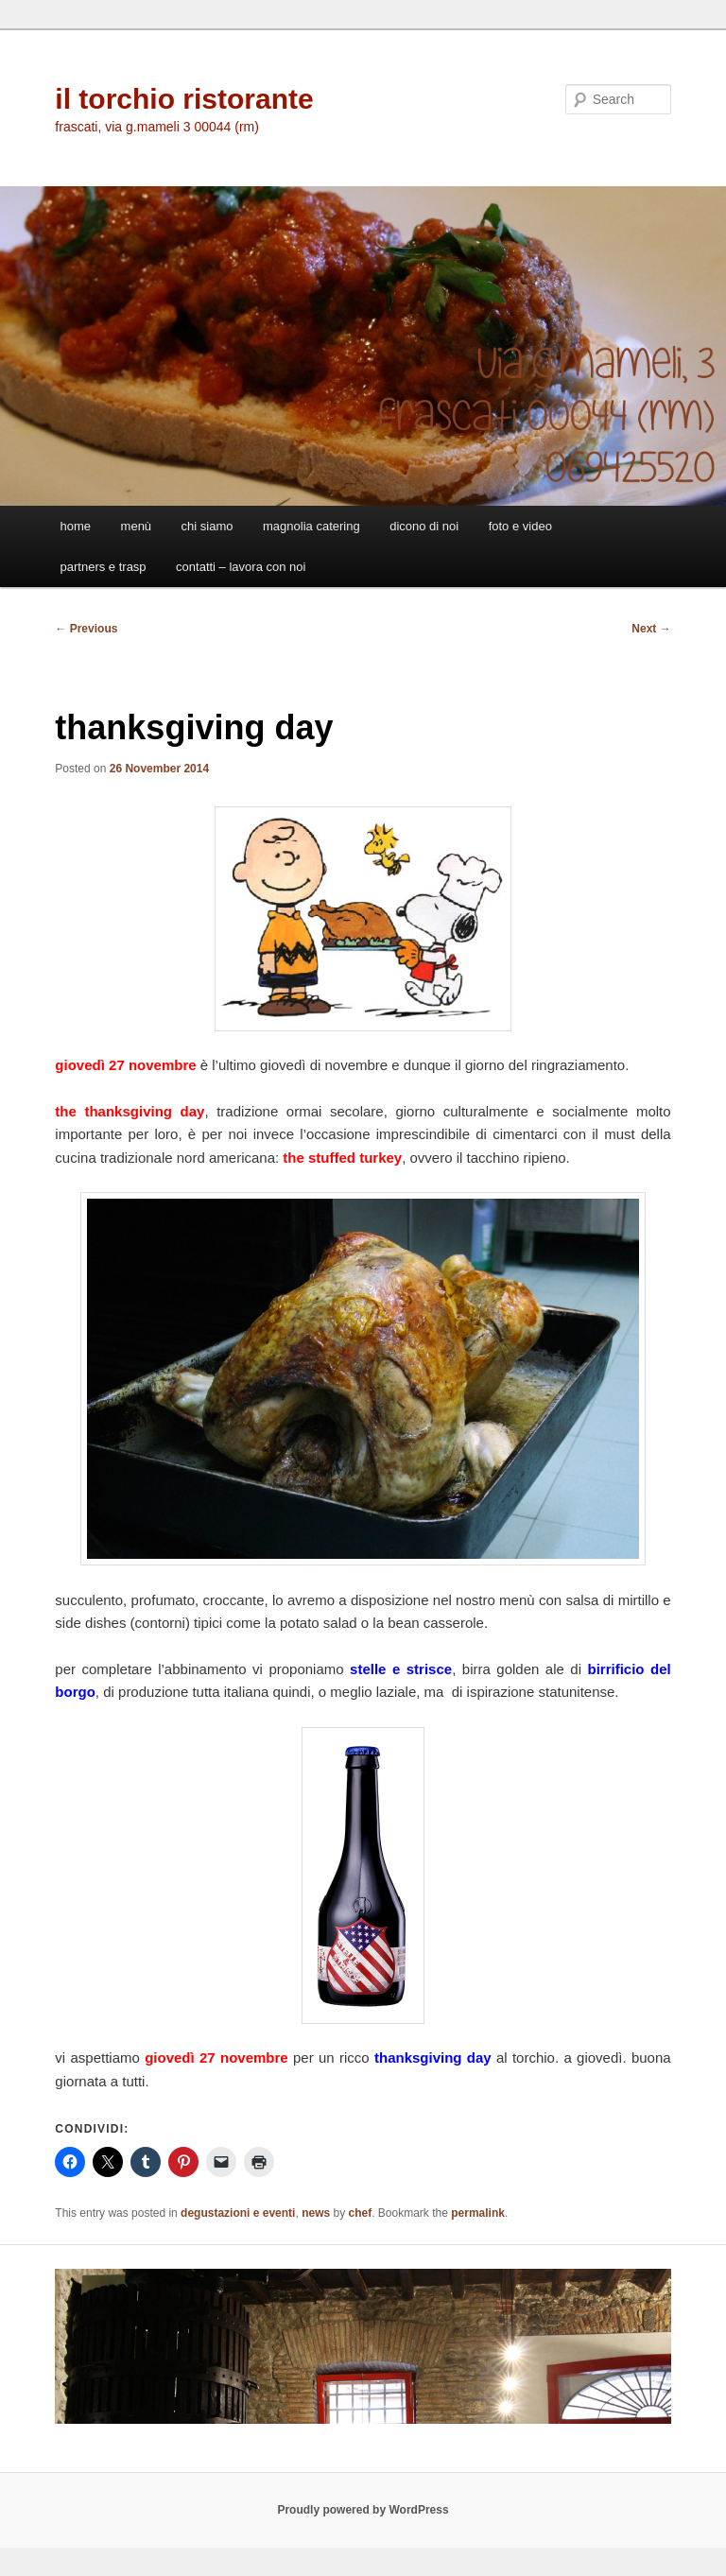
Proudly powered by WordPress (362, 2509)
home (76, 526)
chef (360, 2213)
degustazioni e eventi (238, 2213)
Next (650, 628)
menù (136, 526)
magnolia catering (311, 526)
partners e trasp (103, 567)
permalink (478, 2213)
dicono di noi (423, 526)
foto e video (520, 526)
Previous (86, 628)
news (316, 2213)
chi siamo (207, 526)
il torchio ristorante (184, 98)
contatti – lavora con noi (240, 567)
